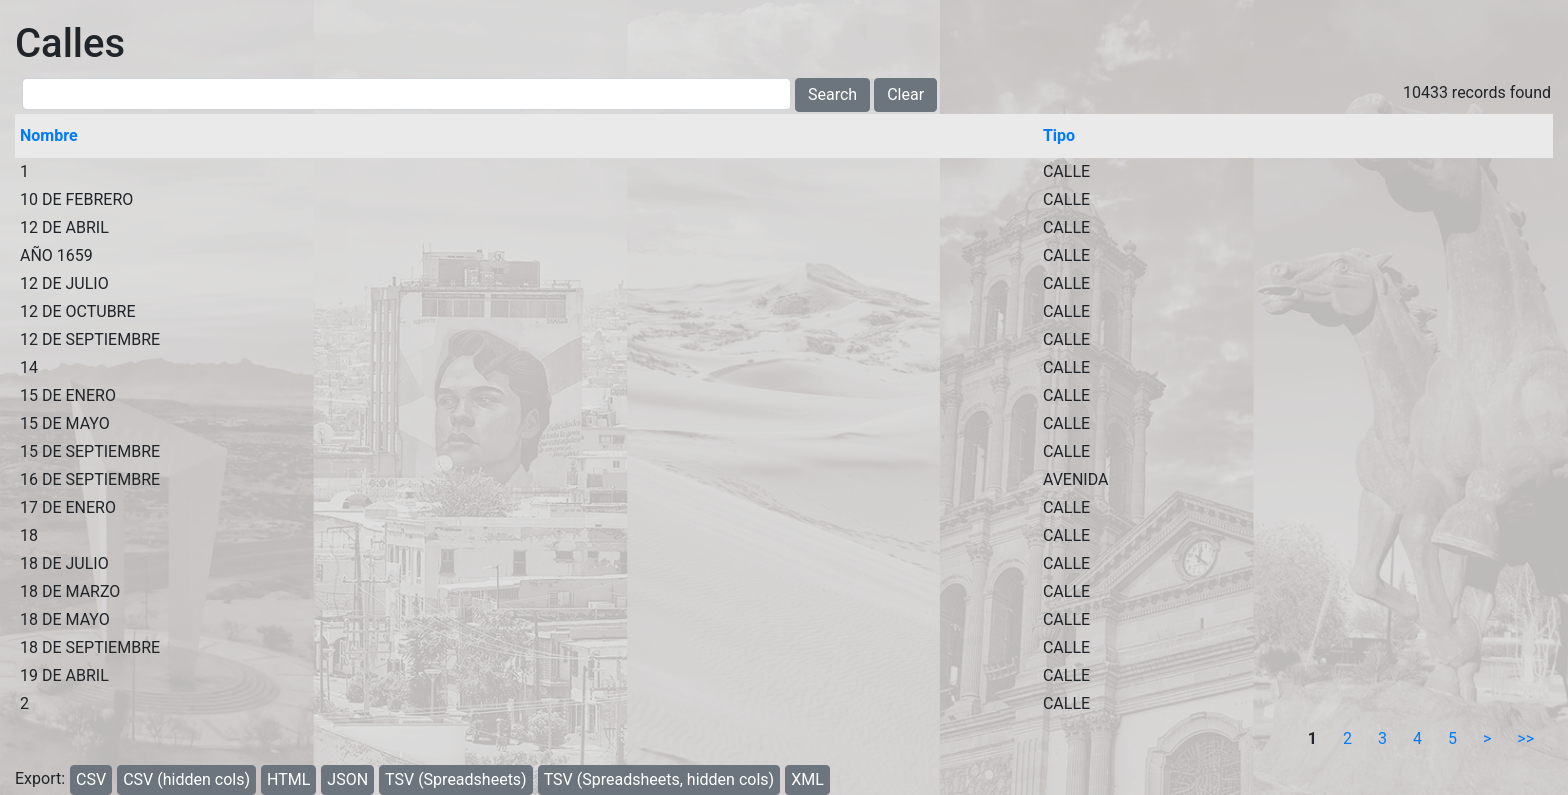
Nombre (49, 135)
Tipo (1059, 135)
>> (1525, 738)
